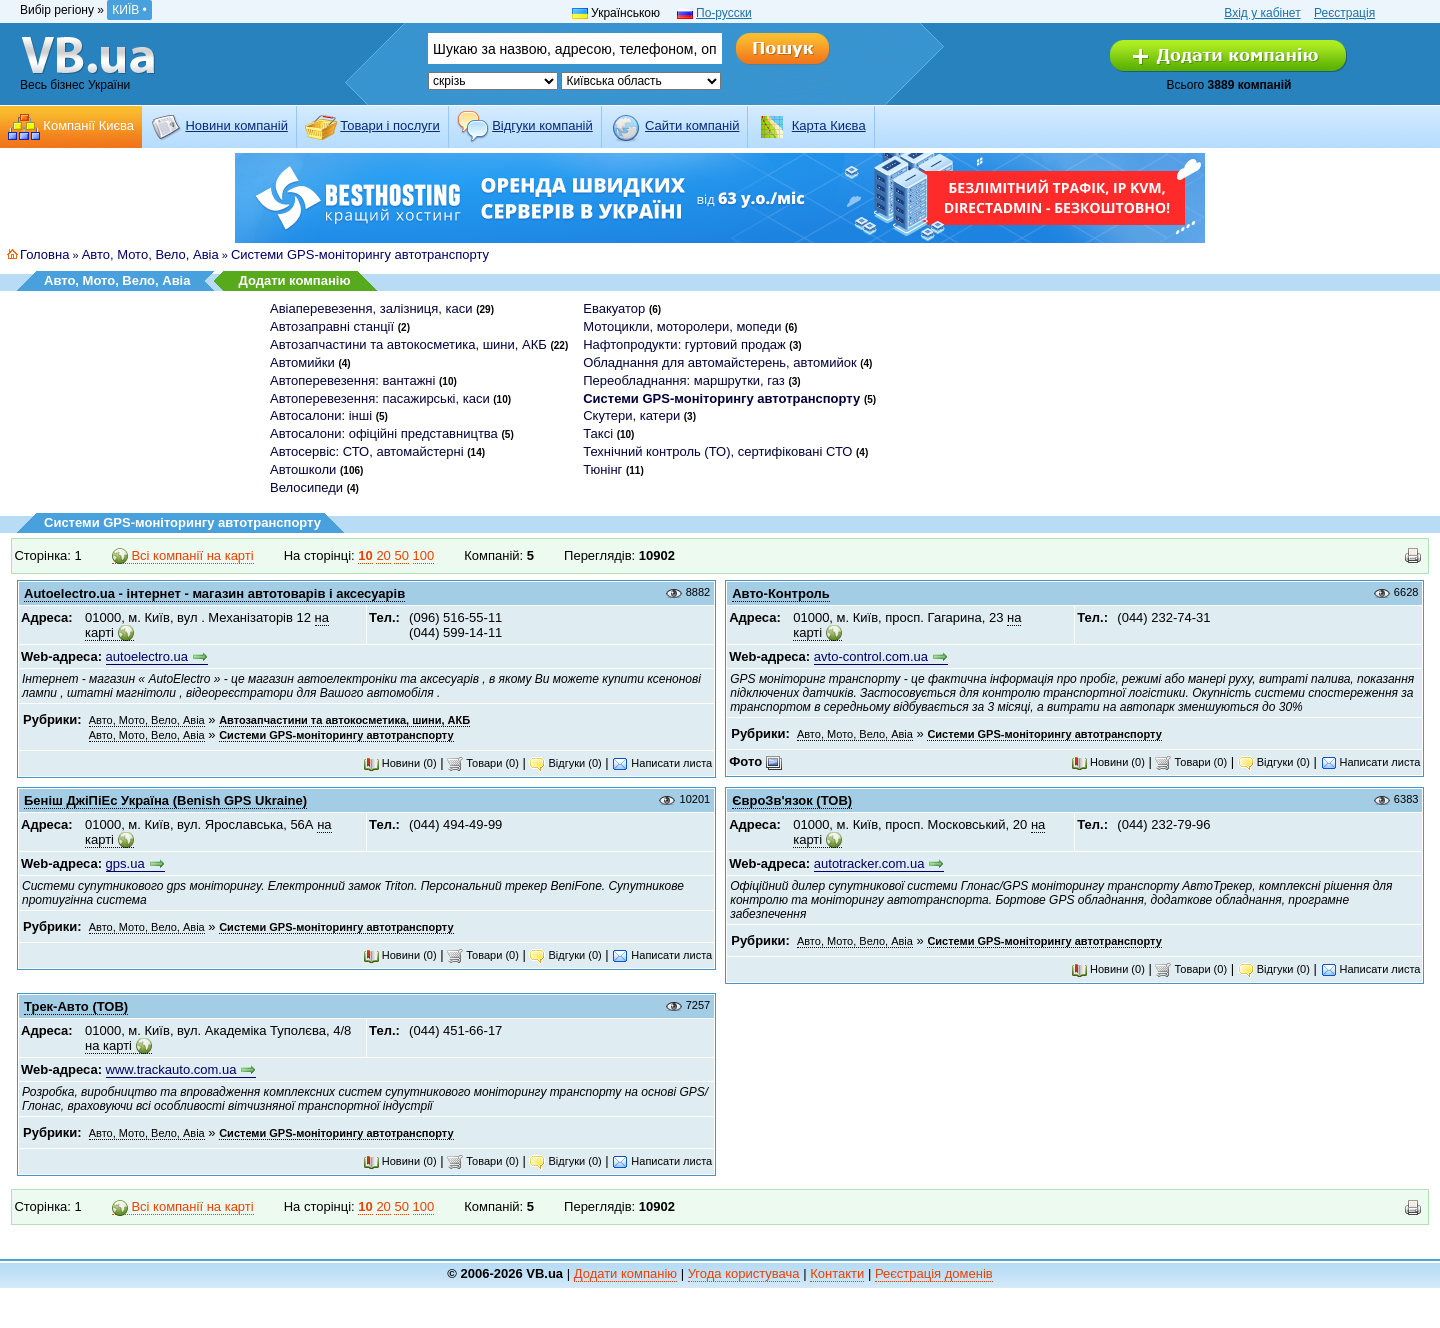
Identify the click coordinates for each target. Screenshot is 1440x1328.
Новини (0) (400, 763)
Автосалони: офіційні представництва (384, 433)
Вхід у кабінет (1262, 13)
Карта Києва (829, 125)
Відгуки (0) (565, 763)
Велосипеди (306, 487)
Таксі (598, 433)
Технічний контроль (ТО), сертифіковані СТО (717, 451)
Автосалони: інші (321, 415)
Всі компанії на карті (183, 556)
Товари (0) (483, 763)
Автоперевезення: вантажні (352, 380)
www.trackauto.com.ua (171, 1069)
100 (424, 555)
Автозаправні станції (332, 326)
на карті (108, 1045)
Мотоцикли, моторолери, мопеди (682, 326)
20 (383, 555)
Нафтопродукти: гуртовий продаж (684, 344)
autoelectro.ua (147, 656)
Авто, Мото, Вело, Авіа (150, 254)
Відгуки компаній (542, 125)
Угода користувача (744, 1273)
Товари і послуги (390, 125)
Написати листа (662, 763)
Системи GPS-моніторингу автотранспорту (360, 254)
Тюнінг (602, 469)
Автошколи (303, 469)
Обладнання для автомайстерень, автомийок (719, 362)
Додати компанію (294, 280)
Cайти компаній (692, 125)
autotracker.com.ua (869, 863)
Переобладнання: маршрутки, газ (684, 380)
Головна (44, 254)
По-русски (724, 13)
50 (401, 555)
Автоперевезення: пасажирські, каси (380, 398)
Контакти (837, 1273)
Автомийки (302, 362)
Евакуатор (614, 308)
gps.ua (125, 863)
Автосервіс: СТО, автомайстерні (367, 451)
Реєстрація (1344, 13)
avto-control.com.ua (871, 656)
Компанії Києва (88, 125)
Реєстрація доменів (934, 1273)
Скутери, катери (631, 415)
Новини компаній (236, 125)
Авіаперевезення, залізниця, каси (371, 308)
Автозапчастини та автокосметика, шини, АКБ (408, 344)
